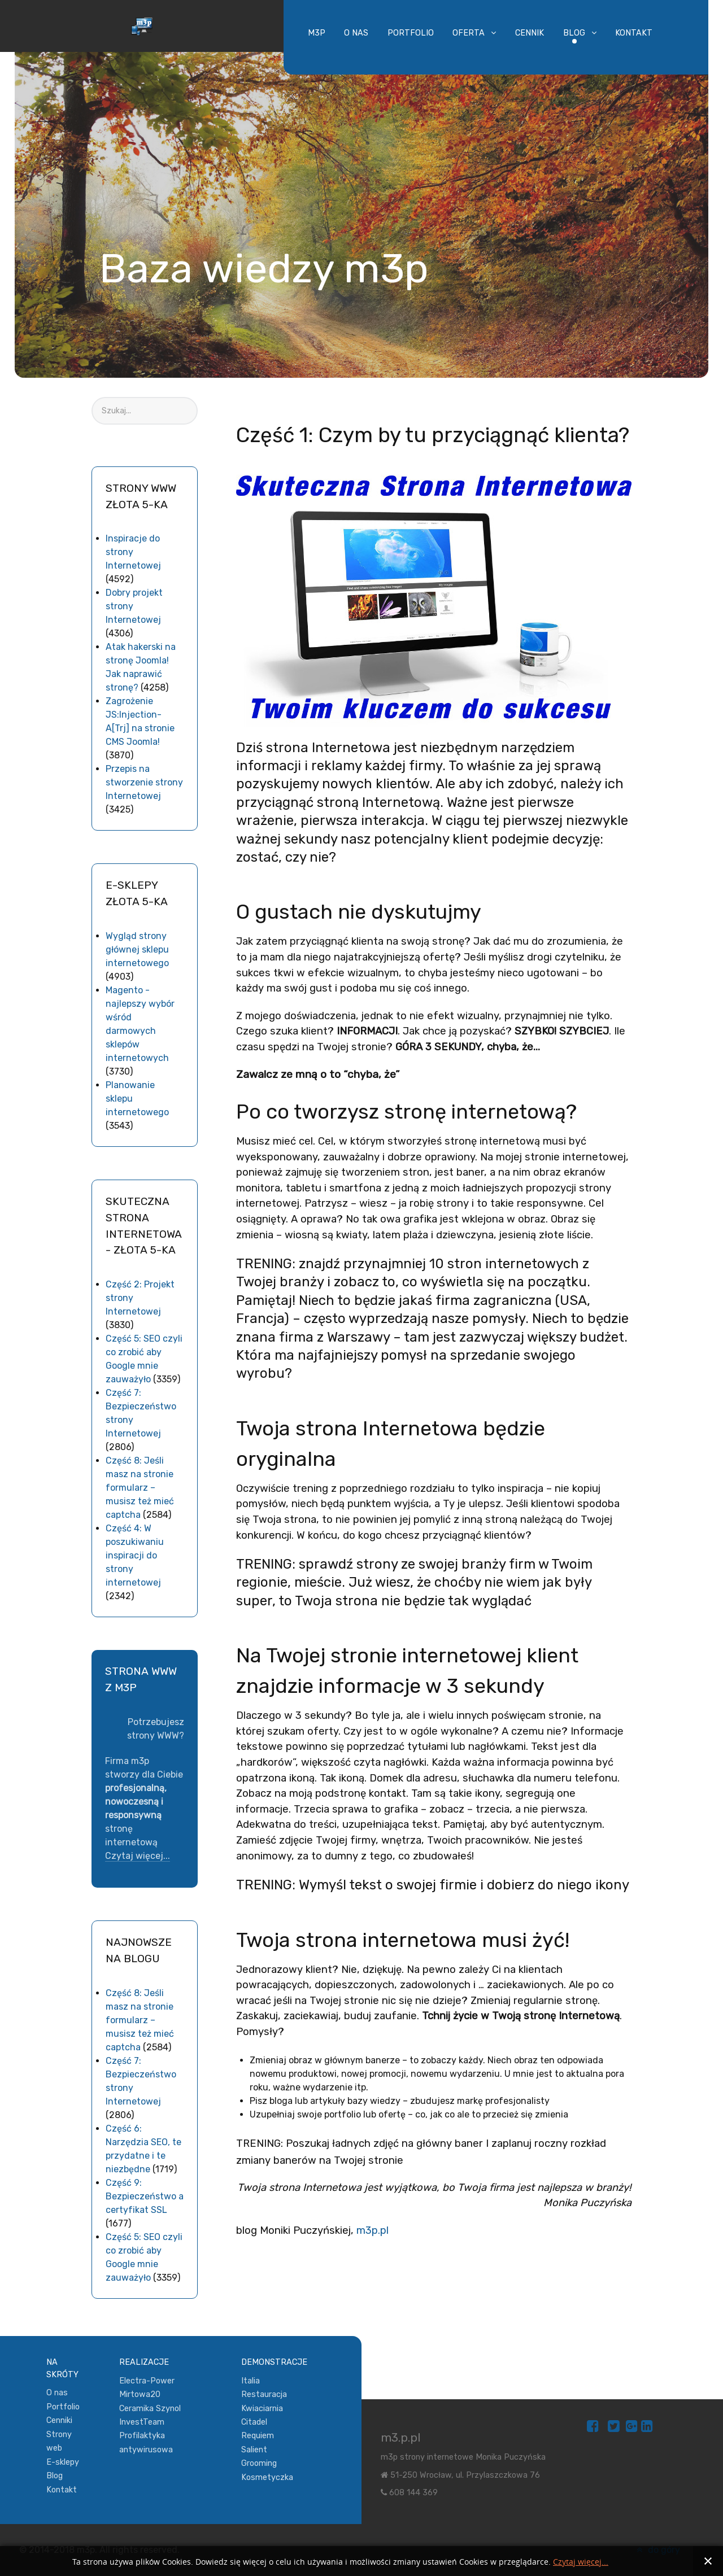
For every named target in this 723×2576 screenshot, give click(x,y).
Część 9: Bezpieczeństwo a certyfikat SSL (145, 2196)
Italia (250, 2381)
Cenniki (59, 2420)
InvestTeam (141, 2422)
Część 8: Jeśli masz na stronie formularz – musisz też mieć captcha (140, 1487)
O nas (57, 2393)
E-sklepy (62, 2462)
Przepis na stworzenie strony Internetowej (144, 782)
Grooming (259, 2463)
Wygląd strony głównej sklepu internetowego (137, 949)
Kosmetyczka (267, 2477)
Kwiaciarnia (262, 2408)
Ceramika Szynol (150, 2408)
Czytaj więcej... (137, 1855)
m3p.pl (372, 2230)
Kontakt (61, 2490)
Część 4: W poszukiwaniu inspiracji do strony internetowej (135, 1555)
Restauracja (264, 2394)
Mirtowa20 (139, 2394)
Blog (54, 2476)
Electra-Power (147, 2381)
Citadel (254, 2422)
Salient (254, 2450)
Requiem (257, 2435)
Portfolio (63, 2407)
